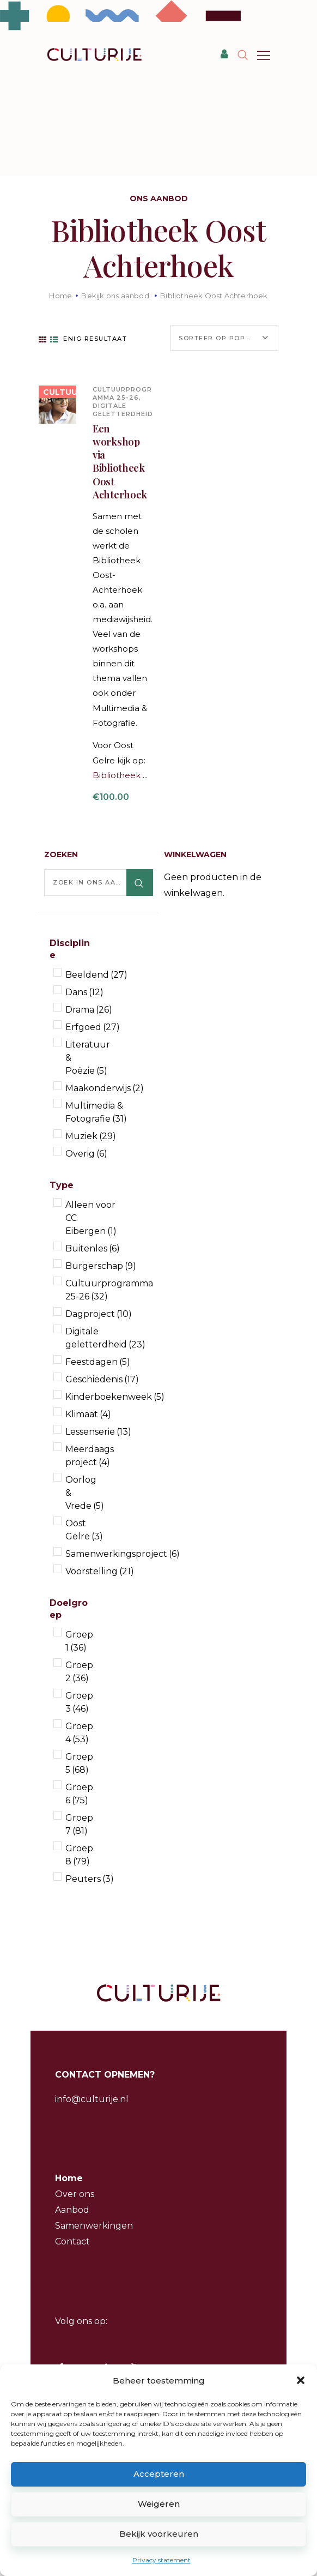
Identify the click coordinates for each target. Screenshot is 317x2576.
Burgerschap (100, 1266)
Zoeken (139, 882)
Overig (86, 1153)
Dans (84, 992)
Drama (88, 1009)
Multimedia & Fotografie (96, 1112)
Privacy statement (161, 2560)
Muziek (90, 1136)
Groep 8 (79, 1855)
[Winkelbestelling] (224, 338)
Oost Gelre (84, 1530)
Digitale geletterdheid (123, 410)
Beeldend (96, 975)
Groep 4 (79, 1732)
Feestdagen (97, 1362)
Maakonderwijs (104, 1088)
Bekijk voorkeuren (158, 2534)
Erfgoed (92, 1027)
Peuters (89, 1879)
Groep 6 (79, 1793)
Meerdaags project (89, 1455)
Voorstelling (99, 1571)
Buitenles (92, 1248)
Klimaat (88, 1414)
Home (60, 295)
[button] (300, 2380)
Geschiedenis (102, 1379)
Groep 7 (79, 1824)
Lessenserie (98, 1432)
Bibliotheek (118, 775)
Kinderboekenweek (114, 1397)
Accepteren (158, 2474)
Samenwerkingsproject (122, 1554)
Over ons (74, 2194)
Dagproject (98, 1314)
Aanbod (72, 2210)
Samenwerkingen (94, 2225)
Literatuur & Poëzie (87, 1057)
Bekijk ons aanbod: (116, 295)
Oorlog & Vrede (84, 1492)
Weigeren (159, 2504)
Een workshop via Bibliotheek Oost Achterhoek (120, 461)
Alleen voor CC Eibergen (91, 1218)
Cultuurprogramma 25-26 (122, 393)
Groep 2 (79, 1671)
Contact (72, 2241)
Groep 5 (79, 1763)
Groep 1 (79, 1641)
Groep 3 (79, 1702)
